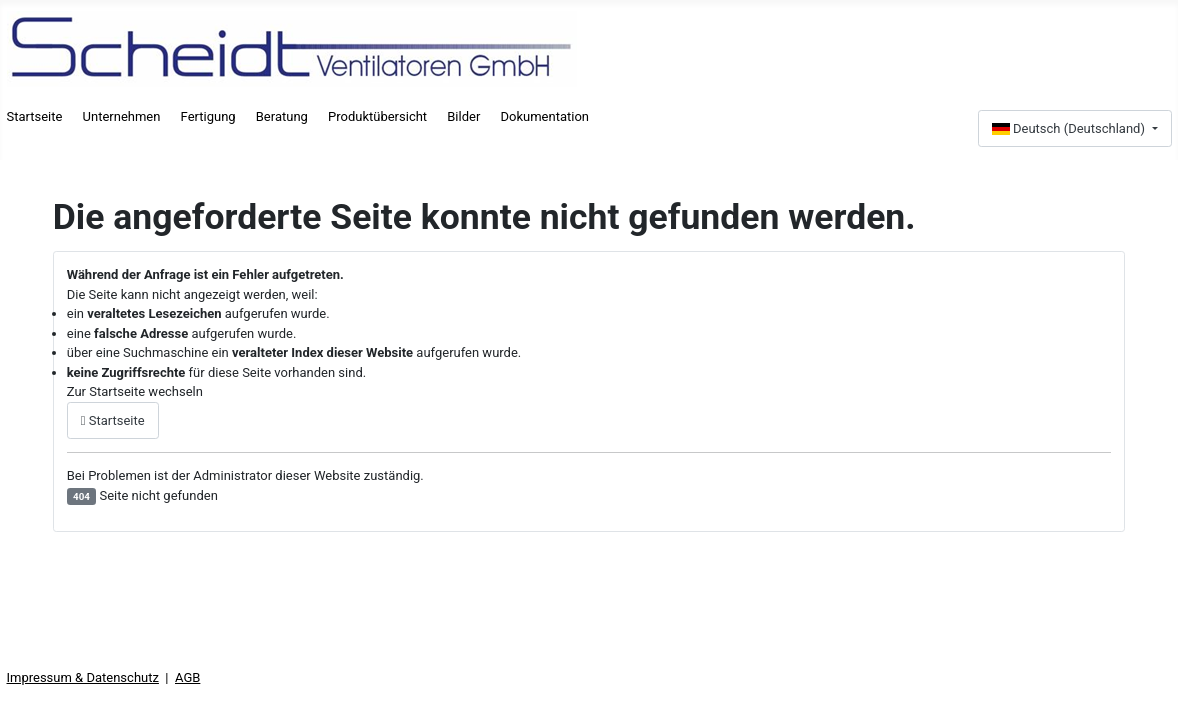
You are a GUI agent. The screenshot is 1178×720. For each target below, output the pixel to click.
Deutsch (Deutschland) (1070, 128)
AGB (187, 677)
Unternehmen (122, 116)
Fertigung (208, 116)
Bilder (463, 116)
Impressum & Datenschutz (83, 677)
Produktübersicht (377, 116)
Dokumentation (544, 116)
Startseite (35, 116)
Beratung (282, 116)
